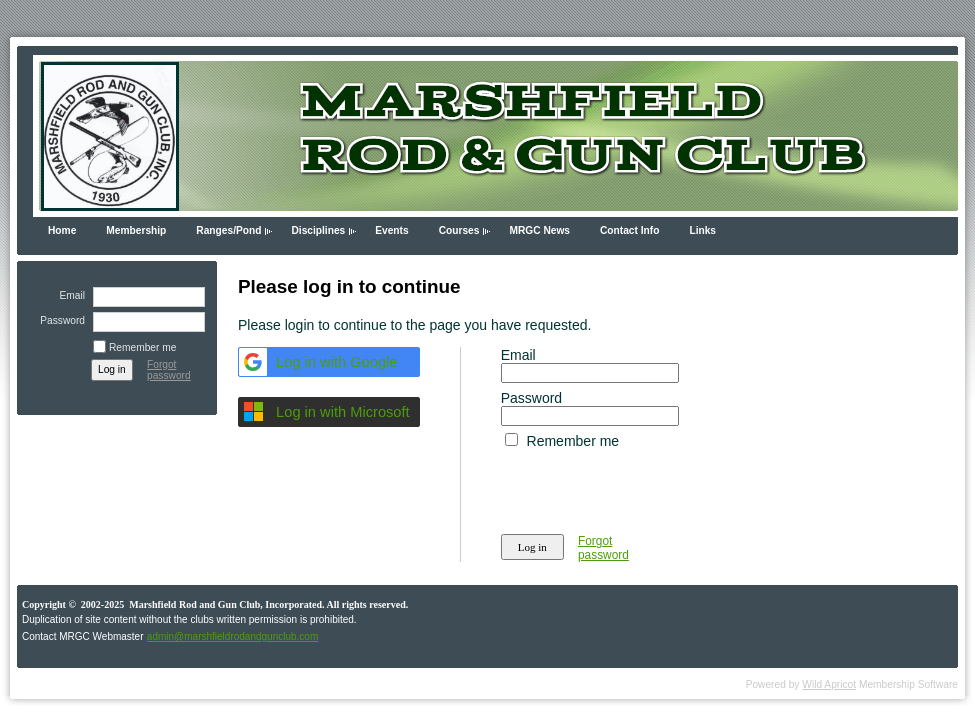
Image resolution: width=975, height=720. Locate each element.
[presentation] (653, 488)
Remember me (142, 347)
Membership (136, 230)
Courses (459, 230)
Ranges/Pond (228, 230)
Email (69, 295)
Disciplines (318, 230)
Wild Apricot (829, 684)
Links (702, 230)
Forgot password (169, 370)
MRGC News (539, 230)
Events (391, 230)
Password (59, 320)
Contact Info (629, 230)
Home (62, 230)
